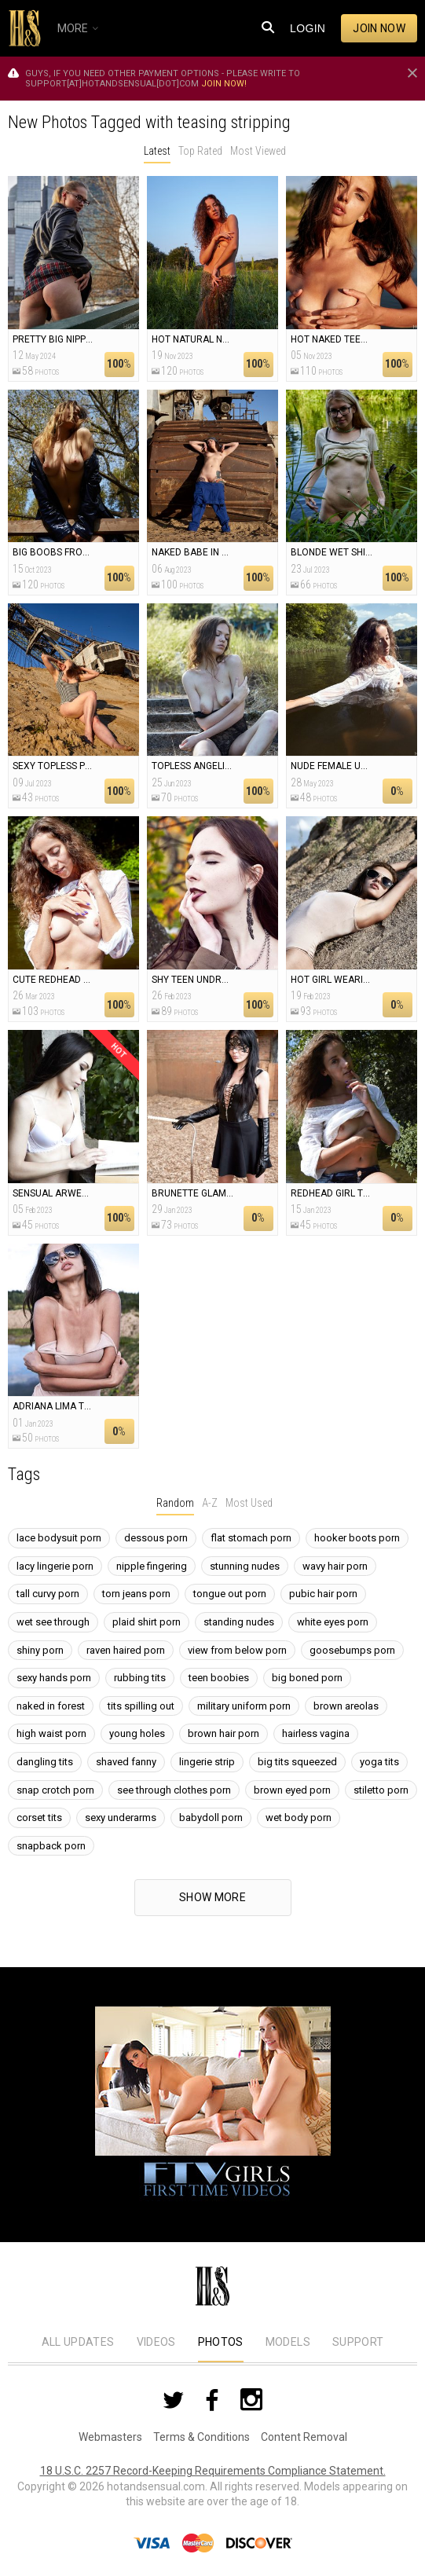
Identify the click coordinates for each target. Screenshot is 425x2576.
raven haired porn (125, 1650)
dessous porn (156, 1538)
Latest (157, 151)
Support (357, 2342)
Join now (379, 28)
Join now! (224, 84)
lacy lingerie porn (54, 1566)
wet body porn (299, 1817)
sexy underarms (120, 1817)
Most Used (249, 1503)
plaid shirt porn (146, 1622)
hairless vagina (316, 1733)
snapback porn (51, 1846)
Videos (156, 2342)
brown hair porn (223, 1733)
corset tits (39, 1817)
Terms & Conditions (201, 2437)
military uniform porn (244, 1706)
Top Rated (200, 151)
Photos (221, 2342)
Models (288, 2342)
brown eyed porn (292, 1790)
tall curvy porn (47, 1593)
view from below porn (237, 1650)
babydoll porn (211, 1817)
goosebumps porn (352, 1650)
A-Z (210, 1503)
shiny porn (40, 1650)
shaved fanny (126, 1762)
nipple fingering (151, 1566)
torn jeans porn (136, 1593)
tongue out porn (229, 1593)
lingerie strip (207, 1762)
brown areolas (346, 1706)
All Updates (78, 2342)
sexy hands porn (53, 1678)
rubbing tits (140, 1678)
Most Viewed (258, 151)
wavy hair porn (335, 1566)
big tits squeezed (297, 1762)
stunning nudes (245, 1566)
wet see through (53, 1622)
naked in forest (50, 1706)
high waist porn (51, 1733)
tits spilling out (141, 1706)
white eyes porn (332, 1622)
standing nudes (238, 1622)
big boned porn (307, 1678)
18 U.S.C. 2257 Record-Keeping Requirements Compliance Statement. (213, 2470)
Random (175, 1503)
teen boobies (219, 1678)
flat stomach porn (251, 1538)
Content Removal (304, 2437)
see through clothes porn (174, 1790)
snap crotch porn (55, 1790)
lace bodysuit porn (58, 1538)
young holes (137, 1733)
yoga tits (379, 1762)
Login (307, 28)
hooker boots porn (357, 1538)
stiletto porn (381, 1790)
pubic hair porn (323, 1593)
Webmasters (110, 2437)
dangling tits (44, 1762)
